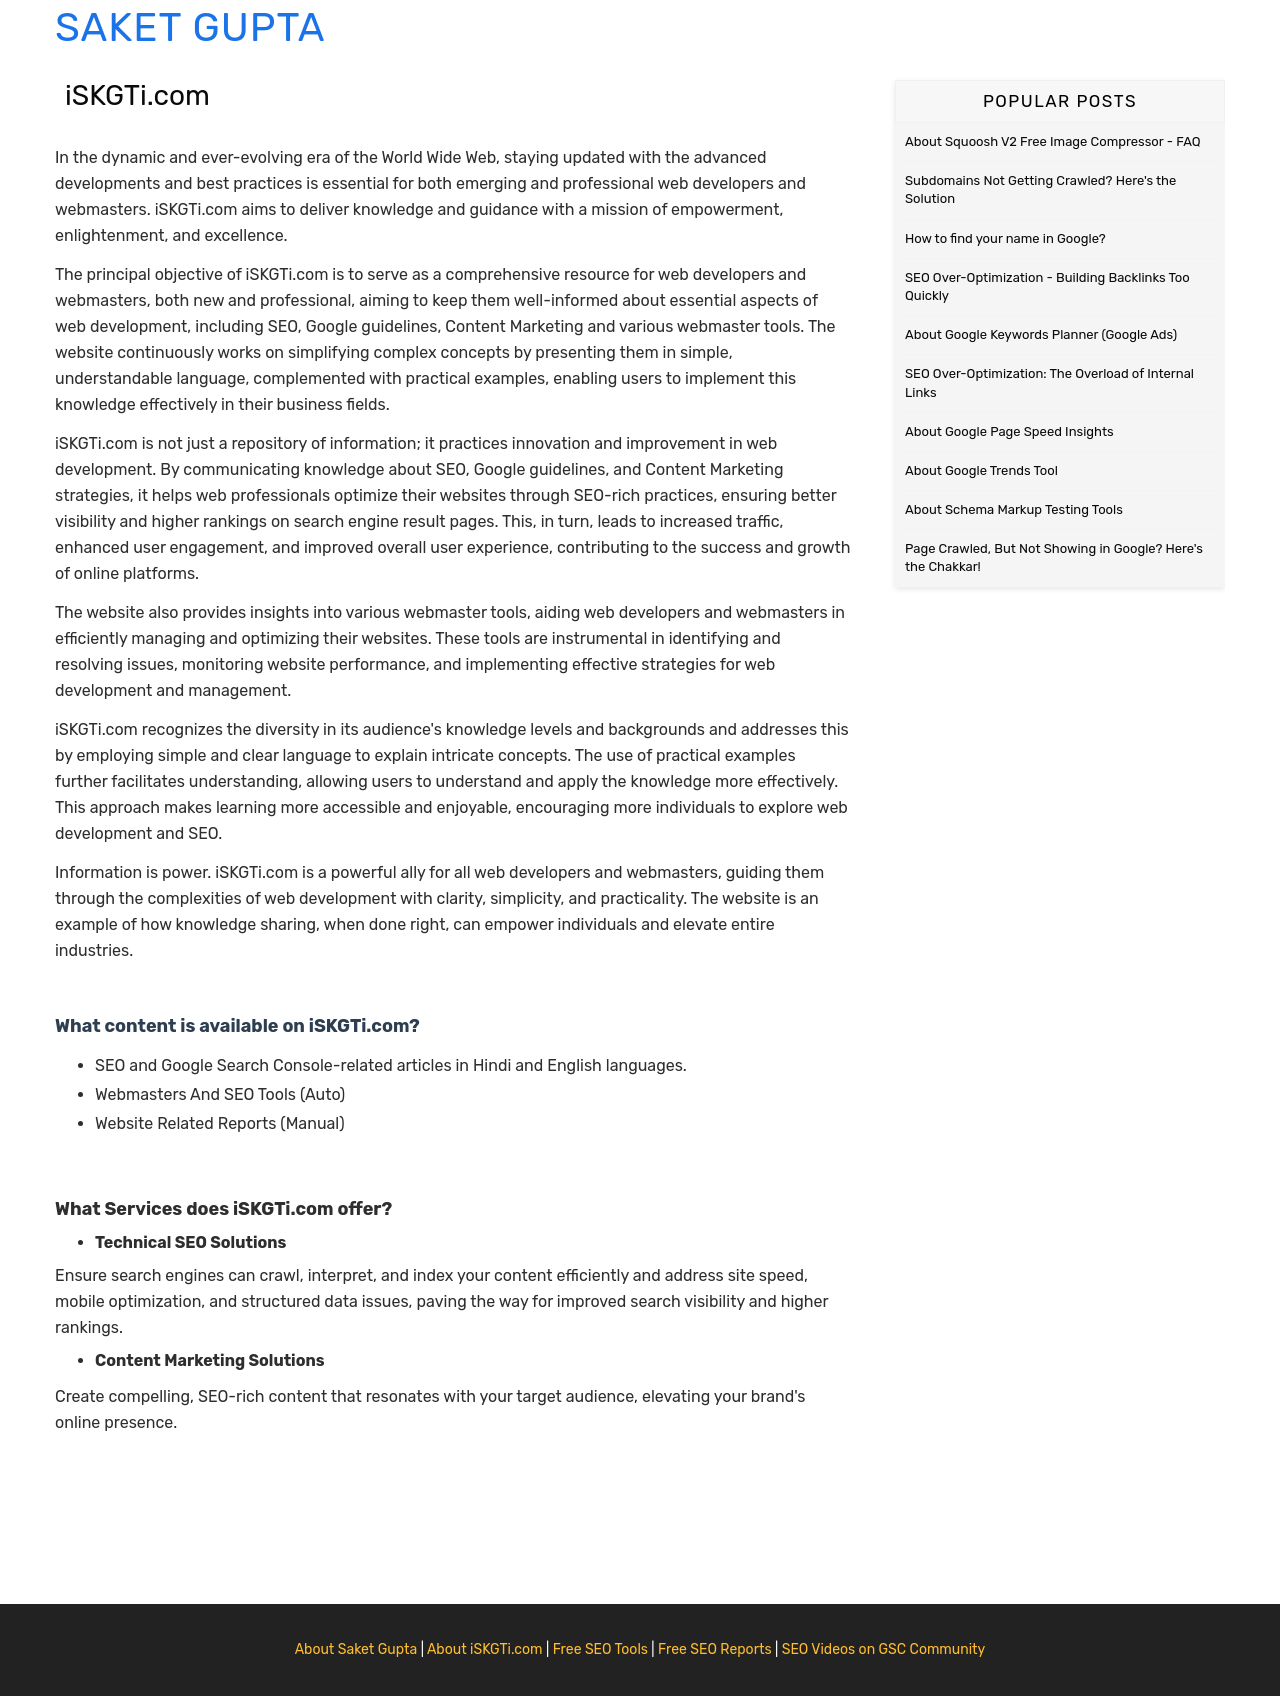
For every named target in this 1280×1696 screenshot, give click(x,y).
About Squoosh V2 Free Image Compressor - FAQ (1053, 141)
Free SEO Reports (715, 1649)
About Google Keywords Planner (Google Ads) (1041, 334)
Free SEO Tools (600, 1649)
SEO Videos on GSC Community (884, 1649)
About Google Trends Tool (981, 470)
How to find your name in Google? (1005, 238)
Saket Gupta (190, 27)
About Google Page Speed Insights (1009, 431)
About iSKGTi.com (485, 1649)
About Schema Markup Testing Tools (1014, 509)
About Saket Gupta (356, 1649)
